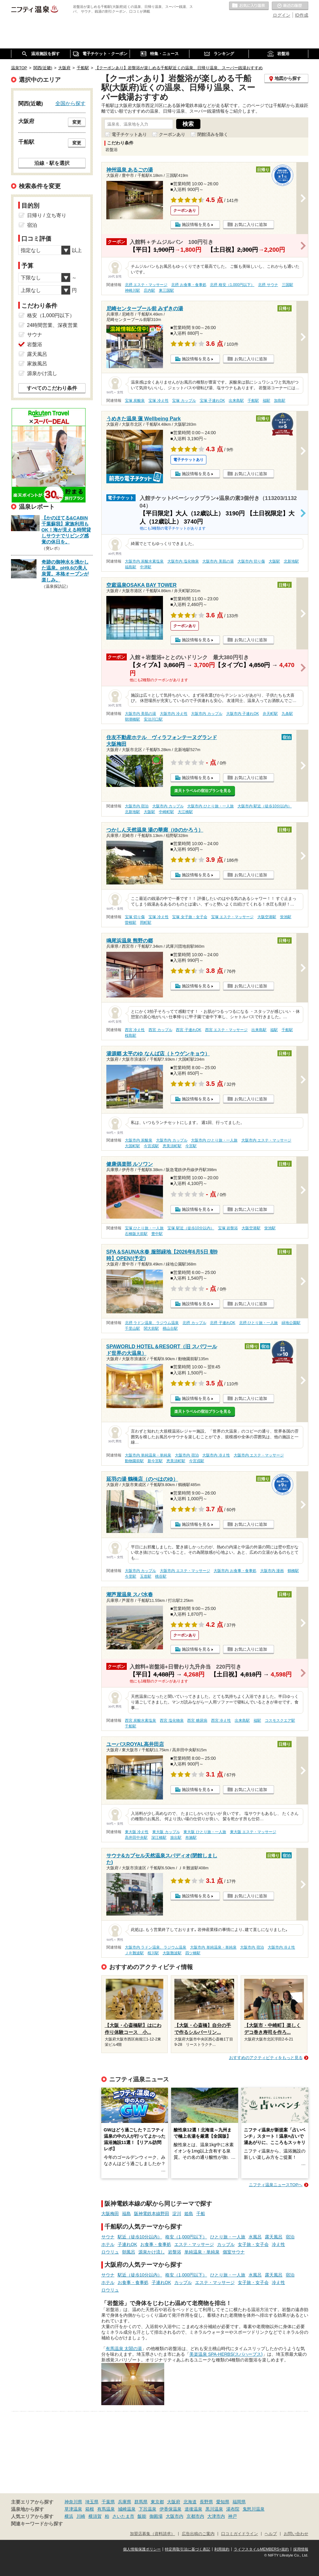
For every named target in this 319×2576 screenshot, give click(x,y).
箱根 (89, 2508)
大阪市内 (174, 2516)
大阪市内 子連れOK (242, 713)
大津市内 (216, 2516)
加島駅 (279, 400)
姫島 (188, 2213)
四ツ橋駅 (192, 1953)
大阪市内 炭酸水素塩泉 (144, 561)
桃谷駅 (160, 1576)
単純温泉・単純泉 (202, 2251)
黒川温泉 (214, 2508)
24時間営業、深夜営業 (52, 325)
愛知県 (222, 2501)
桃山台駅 (170, 1328)
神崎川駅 (132, 290)
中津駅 (145, 567)
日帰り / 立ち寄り (46, 215)
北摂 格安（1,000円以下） (232, 285)
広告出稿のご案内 (198, 2534)
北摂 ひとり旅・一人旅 (258, 1323)
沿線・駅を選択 (52, 163)
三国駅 (287, 285)
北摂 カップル (194, 1323)
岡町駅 (145, 922)
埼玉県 (91, 2501)
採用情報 (300, 2549)
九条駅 (287, 713)
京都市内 (195, 2516)
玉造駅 (145, 1576)
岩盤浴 (174, 2251)
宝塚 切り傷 (135, 917)
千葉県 (108, 2501)
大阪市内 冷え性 (173, 713)
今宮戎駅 (151, 1146)
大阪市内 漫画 (272, 1571)
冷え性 (278, 2244)
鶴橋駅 (293, 1571)
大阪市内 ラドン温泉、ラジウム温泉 (155, 1947)
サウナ (108, 2236)
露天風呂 (274, 2236)
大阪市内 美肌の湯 (217, 561)
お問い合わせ (296, 2534)
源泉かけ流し (151, 2251)
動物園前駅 (134, 1461)
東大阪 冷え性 (136, 1832)
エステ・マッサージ (194, 2244)
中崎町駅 (166, 812)
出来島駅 (236, 400)
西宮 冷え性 (135, 1030)
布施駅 (191, 1837)
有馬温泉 (106, 2508)
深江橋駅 (158, 1837)
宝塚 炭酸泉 (135, 400)
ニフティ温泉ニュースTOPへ (275, 2184)
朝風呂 (128, 2251)
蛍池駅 (285, 917)
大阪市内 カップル (206, 713)
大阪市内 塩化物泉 (183, 561)
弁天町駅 (270, 713)
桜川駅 (153, 1953)
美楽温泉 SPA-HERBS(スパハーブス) (226, 2354)
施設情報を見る (196, 224)
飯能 (141, 2516)
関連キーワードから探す (37, 2523)
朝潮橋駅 (132, 719)
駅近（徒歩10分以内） (140, 2236)
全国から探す (70, 103)
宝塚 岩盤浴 (228, 1228)
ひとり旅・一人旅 (227, 2236)
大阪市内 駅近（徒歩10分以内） (265, 806)
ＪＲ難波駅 (134, 1953)
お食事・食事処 (155, 2244)
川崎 (80, 2516)
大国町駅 (132, 1146)
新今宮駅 (155, 1461)
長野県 (206, 2501)
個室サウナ (234, 2251)
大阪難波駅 (172, 1953)
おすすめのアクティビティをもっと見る (266, 2057)
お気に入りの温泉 (249, 6)
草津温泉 (73, 2508)
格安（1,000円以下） (186, 2236)
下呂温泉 (147, 2508)
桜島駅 (130, 1035)
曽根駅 (130, 922)
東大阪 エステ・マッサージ (253, 1832)
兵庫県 (124, 2501)
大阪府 (173, 2501)
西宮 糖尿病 (197, 1720)
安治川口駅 (153, 719)
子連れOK (127, 2244)
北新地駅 (291, 561)
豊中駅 (157, 1234)
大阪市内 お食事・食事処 (235, 1571)
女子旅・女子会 (253, 2244)
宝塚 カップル (184, 400)
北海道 (190, 2501)
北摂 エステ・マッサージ (146, 285)
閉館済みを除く (212, 134)
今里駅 (130, 1576)
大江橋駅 (185, 812)
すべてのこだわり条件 (52, 388)
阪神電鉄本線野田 (151, 2213)
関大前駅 (151, 1328)
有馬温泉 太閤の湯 (124, 2348)
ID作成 (301, 15)
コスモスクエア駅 (280, 1720)
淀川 (176, 2213)
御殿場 (156, 2516)
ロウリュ (110, 2251)
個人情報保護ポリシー (142, 2549)
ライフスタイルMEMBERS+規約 (261, 2549)
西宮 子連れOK (188, 1030)
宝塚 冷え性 (158, 400)
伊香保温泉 (171, 2508)
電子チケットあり (129, 134)
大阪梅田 (110, 2213)
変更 (76, 122)
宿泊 (290, 2236)
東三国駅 (166, 290)
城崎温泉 (127, 2508)
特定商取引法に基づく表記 (187, 2549)
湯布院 (232, 2508)
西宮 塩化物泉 (171, 1720)
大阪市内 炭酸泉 (138, 1140)
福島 (126, 2213)
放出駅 (176, 1837)
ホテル (108, 2244)
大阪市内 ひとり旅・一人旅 (210, 806)
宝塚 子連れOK (212, 400)
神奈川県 (73, 2501)
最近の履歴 (290, 6)
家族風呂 (37, 363)
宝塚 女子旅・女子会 (189, 917)
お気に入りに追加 (250, 224)
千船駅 (253, 400)
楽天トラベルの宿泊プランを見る (202, 791)
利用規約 (221, 2549)
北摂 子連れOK (222, 1323)
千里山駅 (132, 1328)
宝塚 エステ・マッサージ (232, 917)
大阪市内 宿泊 (136, 806)
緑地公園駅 (291, 1323)
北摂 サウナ (268, 285)
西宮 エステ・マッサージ (226, 1030)
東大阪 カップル (166, 1832)
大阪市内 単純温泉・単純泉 (148, 1455)
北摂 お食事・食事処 (188, 285)
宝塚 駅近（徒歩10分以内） (190, 1228)
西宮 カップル (160, 1030)
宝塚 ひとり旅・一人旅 (144, 1228)
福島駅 (130, 567)
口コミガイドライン (239, 2534)
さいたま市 (123, 2516)
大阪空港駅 (266, 917)
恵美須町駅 (172, 1146)
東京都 (157, 2501)
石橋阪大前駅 (136, 1234)
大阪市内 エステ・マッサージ (266, 1140)
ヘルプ (271, 2534)
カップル (226, 2244)
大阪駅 (274, 561)
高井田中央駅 (136, 1837)
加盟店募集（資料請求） (152, 2534)
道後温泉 (193, 2508)
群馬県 (141, 2501)
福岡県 (239, 2501)
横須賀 (95, 2516)
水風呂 (255, 2236)
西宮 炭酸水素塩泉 (140, 1720)
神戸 (232, 2516)
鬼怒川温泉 (254, 2508)
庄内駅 (149, 290)
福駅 (266, 400)
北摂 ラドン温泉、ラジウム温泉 (152, 1323)
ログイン (281, 15)
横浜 (68, 2516)
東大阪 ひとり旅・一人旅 (204, 1832)
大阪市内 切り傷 (251, 561)
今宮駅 (191, 1146)
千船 (200, 2213)
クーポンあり (172, 134)
